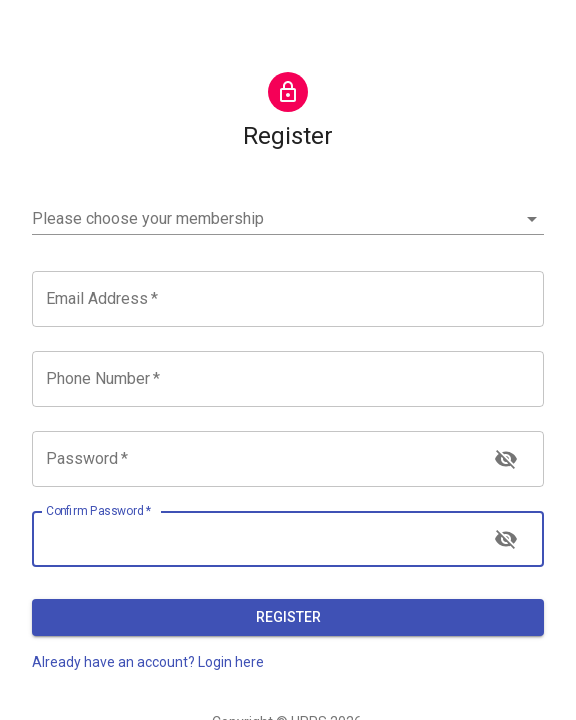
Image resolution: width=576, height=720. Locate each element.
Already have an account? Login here (148, 662)
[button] (288, 219)
